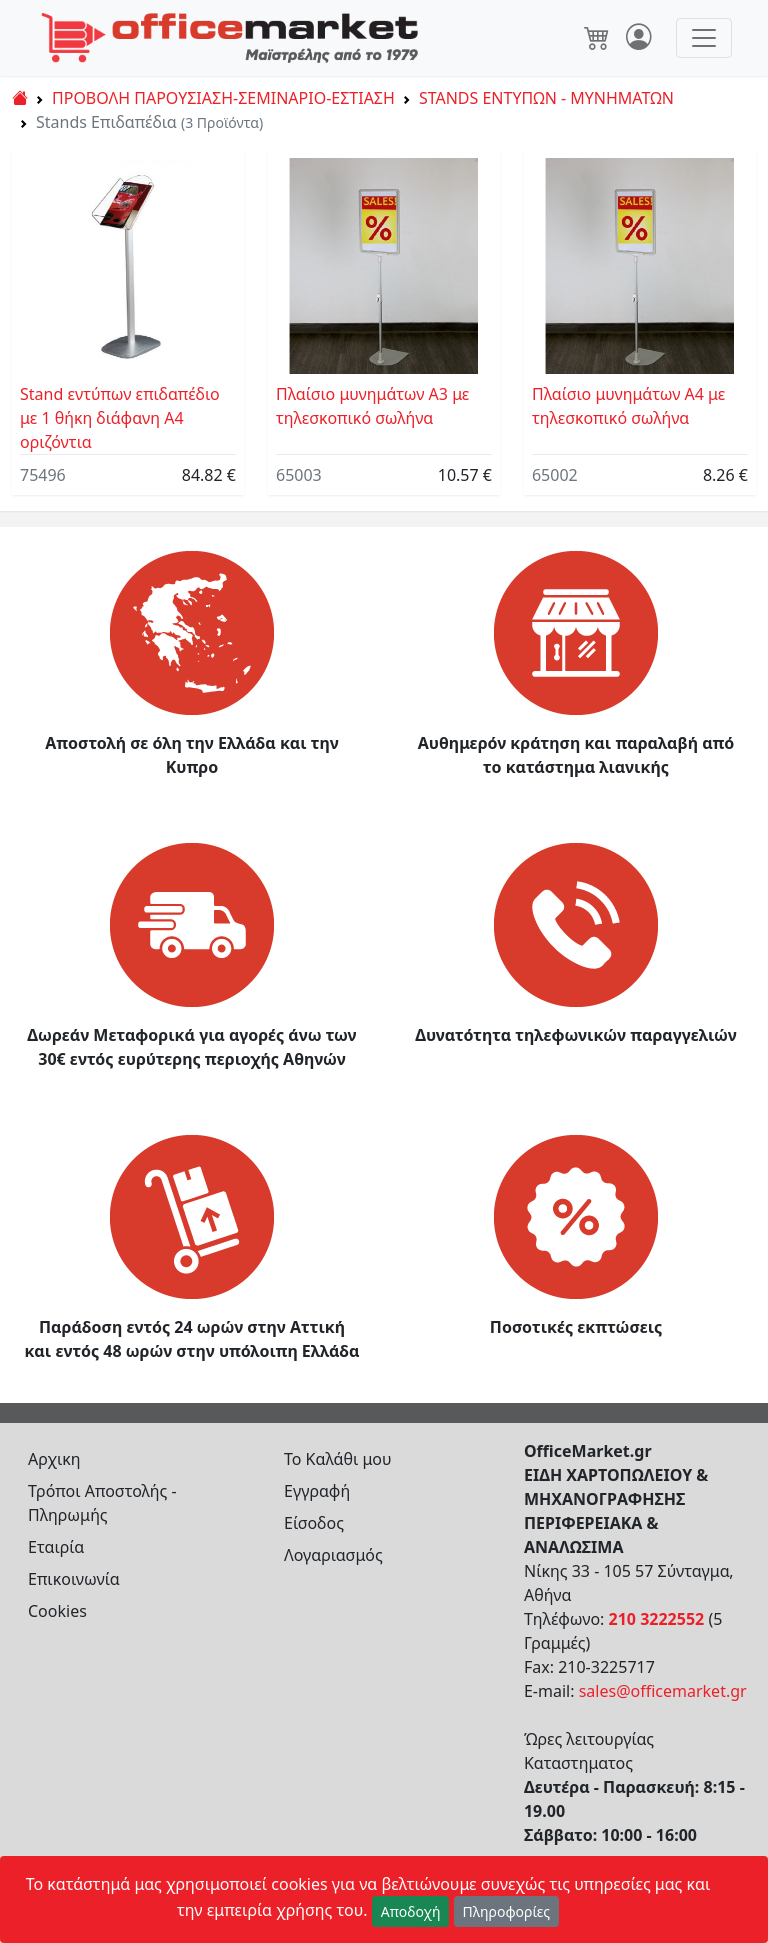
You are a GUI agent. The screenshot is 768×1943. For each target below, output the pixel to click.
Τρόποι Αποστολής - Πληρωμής (102, 1503)
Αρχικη (54, 1459)
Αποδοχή (411, 1911)
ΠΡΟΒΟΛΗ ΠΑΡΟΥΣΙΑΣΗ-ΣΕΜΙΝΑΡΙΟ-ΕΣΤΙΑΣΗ (223, 98)
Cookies (57, 1611)
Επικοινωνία (74, 1579)
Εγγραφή (317, 1491)
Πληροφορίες (507, 1911)
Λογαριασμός (333, 1555)
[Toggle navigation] (704, 38)
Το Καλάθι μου (338, 1459)
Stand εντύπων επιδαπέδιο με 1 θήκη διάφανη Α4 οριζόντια (120, 418)
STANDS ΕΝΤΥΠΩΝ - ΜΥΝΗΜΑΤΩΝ (546, 98)
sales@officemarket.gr (663, 1691)
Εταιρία (56, 1547)
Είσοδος (314, 1523)
